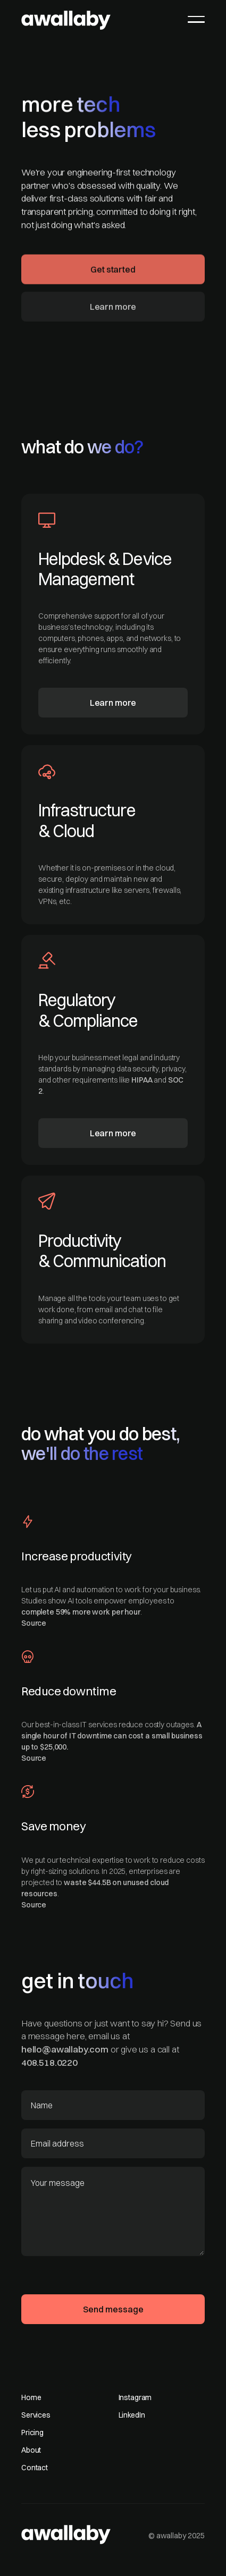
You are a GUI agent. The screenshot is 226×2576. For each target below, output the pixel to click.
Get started (112, 271)
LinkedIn (132, 2415)
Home (31, 2397)
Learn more (113, 309)
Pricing (32, 2432)
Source (33, 1623)
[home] (66, 18)
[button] (196, 19)
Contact (34, 2467)
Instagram (135, 2397)
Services (36, 2415)
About (31, 2450)
